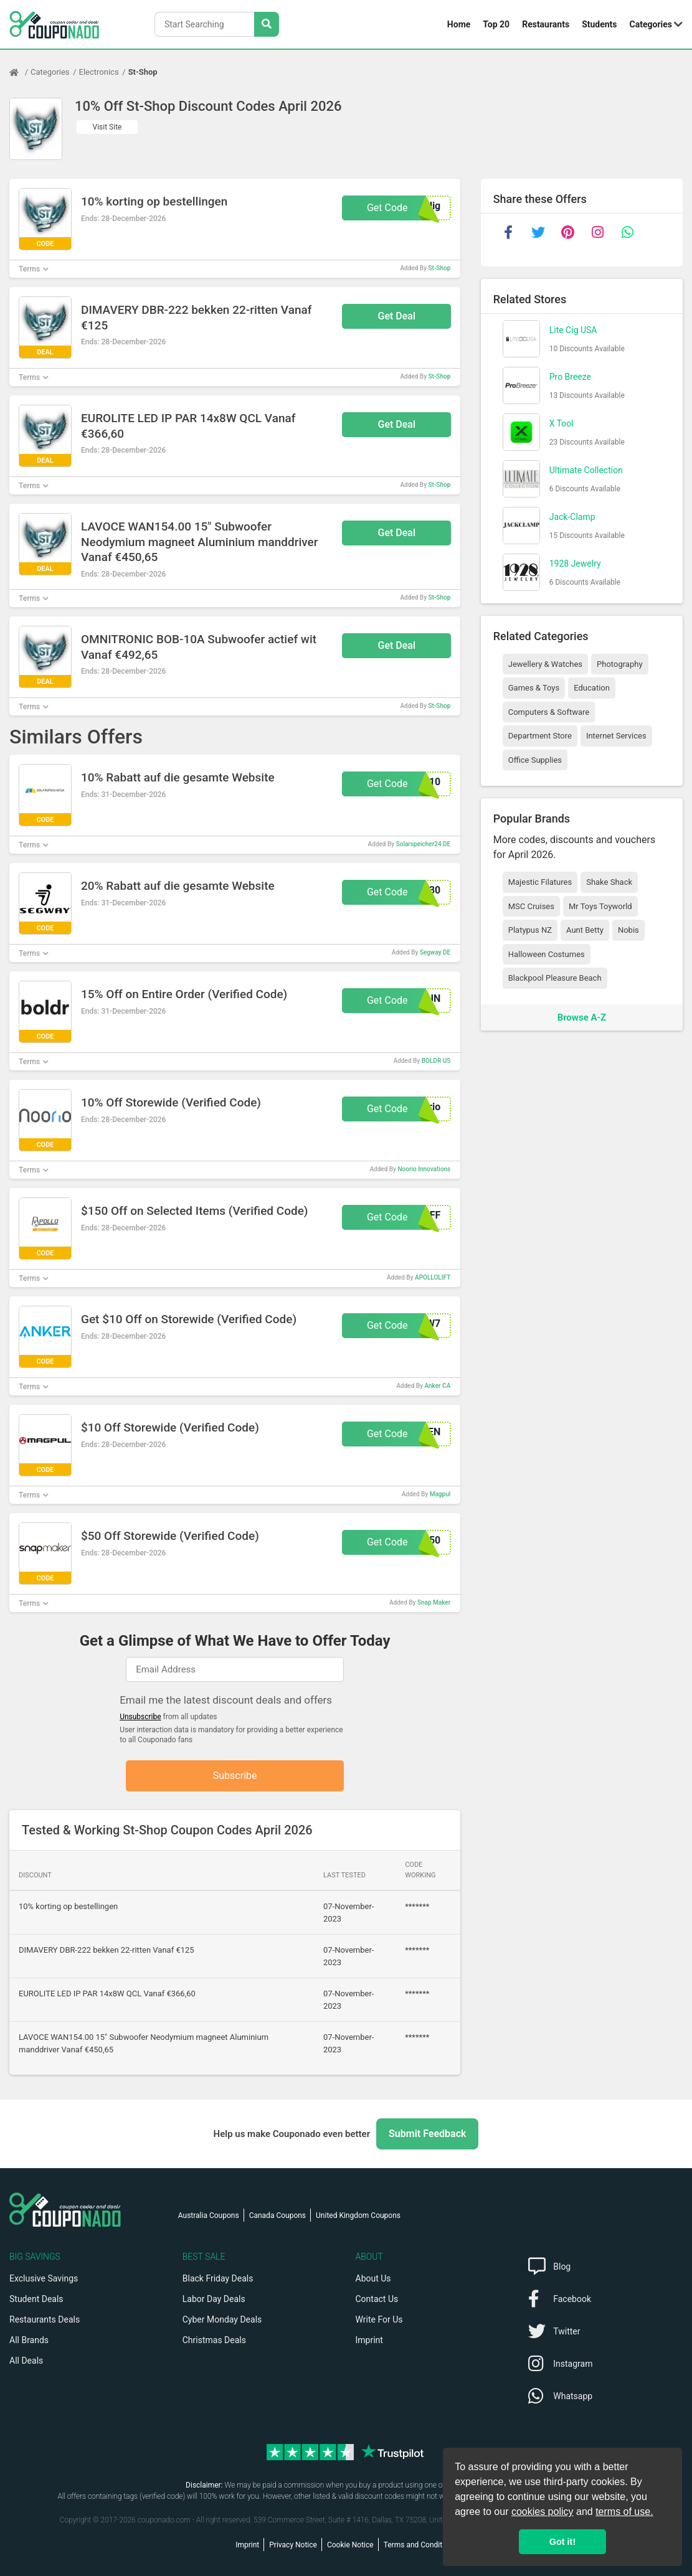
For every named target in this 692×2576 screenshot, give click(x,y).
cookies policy (542, 2511)
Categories (651, 24)
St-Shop (143, 72)
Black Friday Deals (218, 2278)
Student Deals (36, 2299)
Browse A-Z (581, 1017)
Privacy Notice (293, 2545)
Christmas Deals (214, 2340)
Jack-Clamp (572, 517)
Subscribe (235, 1775)
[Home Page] (20, 72)
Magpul (440, 1494)
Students (599, 24)
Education (592, 687)
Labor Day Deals (213, 2299)
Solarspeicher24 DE (423, 844)
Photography (619, 664)
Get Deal (397, 316)
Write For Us (379, 2319)
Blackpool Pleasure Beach (555, 978)
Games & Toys (534, 687)
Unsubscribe (140, 1716)
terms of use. (624, 2511)
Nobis (628, 930)
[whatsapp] (627, 232)
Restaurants (545, 24)
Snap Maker (433, 1602)
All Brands (29, 2340)
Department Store (540, 735)
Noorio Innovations (423, 1169)
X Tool (561, 423)
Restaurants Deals (44, 2319)
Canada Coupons (277, 2215)
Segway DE (435, 952)
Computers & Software (548, 712)
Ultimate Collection (586, 470)
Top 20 (496, 24)
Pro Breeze (570, 377)
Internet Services (616, 735)
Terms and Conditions (420, 2545)
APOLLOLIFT (432, 1277)
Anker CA (438, 1385)
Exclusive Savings (43, 2278)
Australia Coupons (208, 2215)
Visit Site (107, 127)
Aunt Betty (585, 930)
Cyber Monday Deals (222, 2319)
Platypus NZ (530, 930)
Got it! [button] (562, 2542)
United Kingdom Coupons (358, 2215)
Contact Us (377, 2299)
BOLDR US (436, 1060)
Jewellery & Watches (545, 664)
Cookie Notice (350, 2545)
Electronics (99, 72)
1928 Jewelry (575, 564)
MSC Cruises (531, 906)
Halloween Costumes (546, 954)
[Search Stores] (266, 24)
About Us (373, 2278)
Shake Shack (609, 882)
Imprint (369, 2340)
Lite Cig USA (573, 330)
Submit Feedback (427, 2134)
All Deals (26, 2361)
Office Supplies (535, 760)
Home (458, 24)
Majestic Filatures (540, 882)
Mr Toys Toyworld (600, 906)
